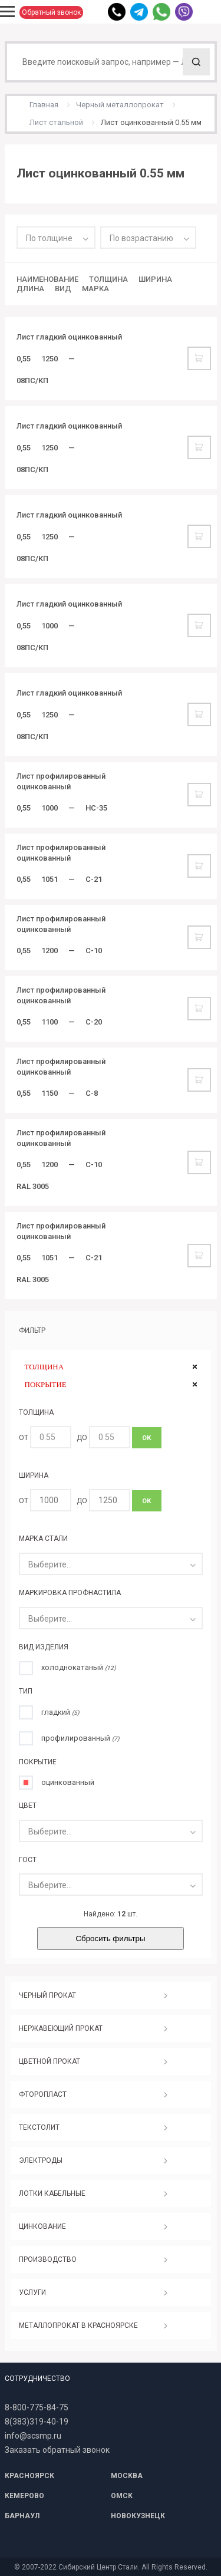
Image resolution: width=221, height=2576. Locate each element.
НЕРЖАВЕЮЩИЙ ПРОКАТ (61, 2028)
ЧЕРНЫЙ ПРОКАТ (47, 1995)
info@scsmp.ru (33, 2435)
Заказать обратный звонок (57, 2450)
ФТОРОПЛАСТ (43, 2094)
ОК (146, 1438)
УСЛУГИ (32, 2292)
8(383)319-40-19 (36, 2421)
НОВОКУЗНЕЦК (138, 2516)
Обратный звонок (51, 12)
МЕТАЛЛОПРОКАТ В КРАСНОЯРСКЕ (78, 2325)
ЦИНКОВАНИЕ (42, 2226)
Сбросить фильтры (110, 1938)
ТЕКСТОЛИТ (39, 2127)
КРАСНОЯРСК (29, 2476)
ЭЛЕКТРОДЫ (40, 2160)
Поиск (196, 61)
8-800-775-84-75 (36, 2407)
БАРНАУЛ (22, 2516)
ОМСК (122, 2496)
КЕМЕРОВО (24, 2496)
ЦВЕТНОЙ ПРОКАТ (49, 2061)
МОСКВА (127, 2476)
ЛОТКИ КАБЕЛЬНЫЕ (52, 2193)
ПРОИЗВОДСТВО (48, 2259)
